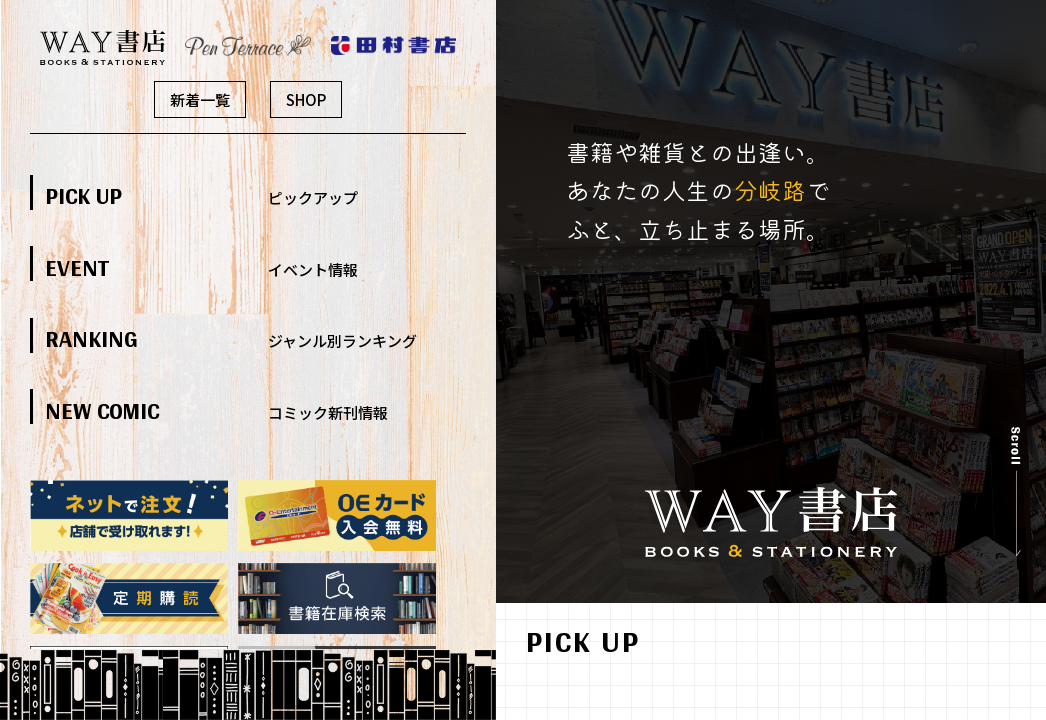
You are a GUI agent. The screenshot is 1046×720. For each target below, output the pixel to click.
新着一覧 (200, 99)
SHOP (306, 99)
